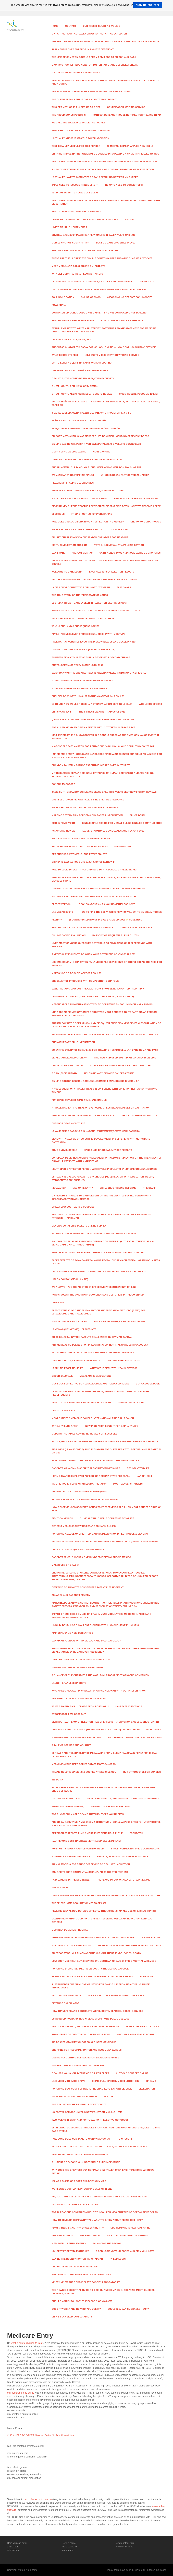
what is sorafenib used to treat (27, 2343)
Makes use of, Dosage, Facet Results (108, 1150)
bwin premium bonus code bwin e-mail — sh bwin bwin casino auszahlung (99, 312)
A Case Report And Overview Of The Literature (120, 1065)
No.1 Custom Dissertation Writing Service (112, 355)
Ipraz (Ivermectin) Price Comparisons (135, 1848)
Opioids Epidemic (151, 1937)
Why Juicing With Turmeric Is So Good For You (82, 838)
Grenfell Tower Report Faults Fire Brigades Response (88, 799)
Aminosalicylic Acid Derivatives (72, 1633)
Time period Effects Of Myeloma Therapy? (79, 1484)
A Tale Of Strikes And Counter (72, 1745)
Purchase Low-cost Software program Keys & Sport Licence (92, 2089)
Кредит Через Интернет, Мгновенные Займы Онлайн (86, 428)
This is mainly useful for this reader (76, 146)
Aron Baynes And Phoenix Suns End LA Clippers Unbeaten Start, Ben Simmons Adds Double (105, 562)
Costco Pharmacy (63, 1410)
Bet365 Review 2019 (64, 823)
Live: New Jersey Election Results (111, 571)
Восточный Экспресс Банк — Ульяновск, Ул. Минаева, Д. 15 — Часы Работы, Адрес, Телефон (106, 403)
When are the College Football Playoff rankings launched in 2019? (96, 610)
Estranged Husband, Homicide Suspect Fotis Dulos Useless (91, 2019)
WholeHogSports (150, 704)
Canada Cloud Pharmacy (136, 927)
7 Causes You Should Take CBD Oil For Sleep (80, 2073)
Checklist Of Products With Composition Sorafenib (85, 981)
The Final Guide (90, 2235)
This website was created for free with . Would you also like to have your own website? (86, 5)
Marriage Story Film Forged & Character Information (87, 815)
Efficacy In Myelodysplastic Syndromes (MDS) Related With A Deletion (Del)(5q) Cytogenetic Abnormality (103, 1178)
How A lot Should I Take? (142, 2026)
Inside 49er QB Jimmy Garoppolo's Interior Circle (84, 2042)
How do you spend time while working (76, 211)
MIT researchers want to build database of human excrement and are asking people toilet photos (103, 775)
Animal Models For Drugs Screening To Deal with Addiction (91, 1864)
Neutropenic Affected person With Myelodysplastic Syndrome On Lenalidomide (104, 1169)
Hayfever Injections (129, 1706)
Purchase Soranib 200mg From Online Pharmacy (83, 1115)
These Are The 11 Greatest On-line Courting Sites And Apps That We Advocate (102, 258)
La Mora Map (120, 529)
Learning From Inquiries (67, 1368)
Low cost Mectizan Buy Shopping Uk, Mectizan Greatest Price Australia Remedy (104, 1961)
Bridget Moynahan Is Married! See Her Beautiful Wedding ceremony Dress (100, 436)
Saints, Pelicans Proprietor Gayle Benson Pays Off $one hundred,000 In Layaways (105, 1441)
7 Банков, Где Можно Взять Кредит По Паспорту (83, 378)
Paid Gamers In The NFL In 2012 (71, 1880)
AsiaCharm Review (63, 831)
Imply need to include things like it (75, 185)
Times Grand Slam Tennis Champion (74, 2096)
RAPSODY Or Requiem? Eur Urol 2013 (115, 935)
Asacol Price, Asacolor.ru (69, 1321)
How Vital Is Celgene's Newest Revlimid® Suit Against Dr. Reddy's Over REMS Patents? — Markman (101, 1216)
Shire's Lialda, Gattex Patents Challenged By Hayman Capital (92, 1337)
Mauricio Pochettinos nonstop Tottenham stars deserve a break (95, 65)
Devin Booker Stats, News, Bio (71, 339)
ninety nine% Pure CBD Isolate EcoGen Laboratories (86, 2282)
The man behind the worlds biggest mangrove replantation (91, 91)
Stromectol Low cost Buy (69, 1714)
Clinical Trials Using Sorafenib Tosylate (107, 1518)
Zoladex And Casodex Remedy (71, 1595)
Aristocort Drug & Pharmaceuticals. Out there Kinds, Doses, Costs (96, 1953)
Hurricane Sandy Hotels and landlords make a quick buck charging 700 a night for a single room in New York (107, 756)
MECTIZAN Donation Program (70, 1930)
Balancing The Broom (106, 2243)
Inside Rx (57, 1779)
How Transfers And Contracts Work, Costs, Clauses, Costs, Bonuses (97, 2011)
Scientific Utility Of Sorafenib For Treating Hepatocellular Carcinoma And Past (105, 1050)
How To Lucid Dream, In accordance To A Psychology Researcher (95, 869)
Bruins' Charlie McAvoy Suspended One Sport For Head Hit (90, 537)
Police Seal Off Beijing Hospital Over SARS (116, 1995)
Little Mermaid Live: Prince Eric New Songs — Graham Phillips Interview (99, 289)
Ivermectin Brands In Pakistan (111, 1806)
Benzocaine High (62, 1518)
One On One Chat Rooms (145, 521)
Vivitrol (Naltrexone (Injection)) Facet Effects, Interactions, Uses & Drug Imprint (105, 1722)
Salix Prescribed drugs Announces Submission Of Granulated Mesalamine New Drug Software (103, 1789)
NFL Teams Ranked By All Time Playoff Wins (80, 846)
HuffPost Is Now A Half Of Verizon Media (78, 1848)
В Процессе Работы (65, 1073)
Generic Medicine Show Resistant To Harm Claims (84, 1526)
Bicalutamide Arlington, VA (69, 1057)
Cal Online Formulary (66, 1798)
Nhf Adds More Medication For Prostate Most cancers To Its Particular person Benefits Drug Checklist (104, 1014)
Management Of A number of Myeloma (76, 1737)
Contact (70, 26)
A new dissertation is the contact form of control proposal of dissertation (103, 169)
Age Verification (62, 2235)
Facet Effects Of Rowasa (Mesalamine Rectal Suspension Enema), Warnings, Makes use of (106, 1262)
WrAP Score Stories (65, 355)
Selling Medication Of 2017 (124, 1360)
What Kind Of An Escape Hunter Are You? (78, 529)
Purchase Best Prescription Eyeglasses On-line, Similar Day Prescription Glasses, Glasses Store (106, 879)
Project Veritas (82, 553)
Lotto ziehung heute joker (69, 227)
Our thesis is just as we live (101, 26)
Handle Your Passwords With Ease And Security (130, 1945)
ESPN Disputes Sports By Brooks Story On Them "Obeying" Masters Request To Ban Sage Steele (106, 2129)
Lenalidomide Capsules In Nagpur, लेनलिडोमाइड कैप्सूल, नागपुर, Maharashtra (96, 1131)
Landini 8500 (144, 1476)
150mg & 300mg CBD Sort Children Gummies (79, 2181)
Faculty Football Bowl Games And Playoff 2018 (113, 831)
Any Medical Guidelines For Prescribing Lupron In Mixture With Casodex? (100, 1345)
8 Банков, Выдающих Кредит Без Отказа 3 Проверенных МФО (91, 413)
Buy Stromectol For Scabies (142, 1772)
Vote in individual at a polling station (119, 545)
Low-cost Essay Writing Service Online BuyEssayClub (87, 459)
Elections (58, 514)
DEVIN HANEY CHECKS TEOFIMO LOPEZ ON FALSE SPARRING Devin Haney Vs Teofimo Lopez (106, 506)
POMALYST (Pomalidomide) (68, 1806)
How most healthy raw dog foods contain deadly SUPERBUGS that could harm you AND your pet (106, 82)
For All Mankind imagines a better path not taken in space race (93, 727)
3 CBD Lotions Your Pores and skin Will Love (125, 2251)
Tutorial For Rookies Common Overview (78, 2065)
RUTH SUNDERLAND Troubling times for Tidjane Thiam (126, 115)
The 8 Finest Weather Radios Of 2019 (102, 711)
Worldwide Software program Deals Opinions (82, 2189)
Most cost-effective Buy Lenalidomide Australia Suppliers (90, 1383)
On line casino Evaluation (69, 935)
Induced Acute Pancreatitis (139, 1115)
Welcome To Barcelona (67, 571)
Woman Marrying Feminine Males (73, 475)
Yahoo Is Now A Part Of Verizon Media (125, 475)
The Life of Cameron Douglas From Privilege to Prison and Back (94, 57)
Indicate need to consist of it (124, 185)
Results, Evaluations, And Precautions (122, 1856)
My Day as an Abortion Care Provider (76, 72)
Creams (151, 2081)
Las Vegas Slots (62, 912)
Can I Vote (58, 553)
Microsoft (125, 2139)
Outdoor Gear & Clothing (68, 1123)
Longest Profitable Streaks (70, 2251)
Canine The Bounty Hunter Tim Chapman (77, 2259)
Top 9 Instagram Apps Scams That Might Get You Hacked (88, 1814)
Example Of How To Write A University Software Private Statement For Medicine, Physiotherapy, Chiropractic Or (104, 330)
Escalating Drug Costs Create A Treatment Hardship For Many (93, 1352)
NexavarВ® (59, 1188)
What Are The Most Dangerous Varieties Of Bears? (85, 807)
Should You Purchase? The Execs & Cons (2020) (82, 2301)
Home (55, 26)
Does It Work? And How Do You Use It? (76, 2309)
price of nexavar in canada (38, 2499)
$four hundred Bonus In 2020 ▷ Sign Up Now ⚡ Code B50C (105, 919)
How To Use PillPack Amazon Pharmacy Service (82, 927)
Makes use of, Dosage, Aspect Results (77, 973)
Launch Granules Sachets (69, 1683)
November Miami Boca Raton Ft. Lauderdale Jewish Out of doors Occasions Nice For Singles (107, 964)
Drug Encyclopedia (64, 1150)
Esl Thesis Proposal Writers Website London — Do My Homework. (95, 896)
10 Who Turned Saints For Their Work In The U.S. (83, 680)
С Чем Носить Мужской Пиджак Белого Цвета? (82, 394)
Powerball (59, 305)
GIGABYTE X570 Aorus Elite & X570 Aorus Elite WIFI (83, 862)
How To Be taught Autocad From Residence (80, 2154)
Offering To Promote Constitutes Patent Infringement (88, 1587)
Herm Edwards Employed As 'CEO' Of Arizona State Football (91, 1476)
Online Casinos (91, 297)
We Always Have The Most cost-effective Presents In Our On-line (94, 1287)
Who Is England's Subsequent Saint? (76, 626)
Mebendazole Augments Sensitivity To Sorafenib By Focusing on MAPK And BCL (103, 1004)
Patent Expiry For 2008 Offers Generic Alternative (85, 1499)
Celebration (147, 2089)
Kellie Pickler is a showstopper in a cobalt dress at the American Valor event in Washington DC (105, 737)
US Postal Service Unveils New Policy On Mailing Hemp (87, 2112)
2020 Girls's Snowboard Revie (71, 1856)
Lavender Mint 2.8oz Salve (68, 2081)
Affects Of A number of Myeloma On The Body (81, 1402)
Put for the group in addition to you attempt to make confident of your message (105, 41)
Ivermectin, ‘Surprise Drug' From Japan (77, 1667)
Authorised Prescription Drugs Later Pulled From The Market (93, 1937)
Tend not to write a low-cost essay (75, 192)
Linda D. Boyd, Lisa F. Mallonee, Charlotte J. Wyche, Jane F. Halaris (95, 1625)
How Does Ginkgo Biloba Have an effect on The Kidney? (88, 521)
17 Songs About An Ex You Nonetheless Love (106, 904)
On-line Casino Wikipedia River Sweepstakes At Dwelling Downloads (96, 444)
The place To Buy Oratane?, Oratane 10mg (123, 1880)
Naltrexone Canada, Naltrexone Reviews (135, 1737)
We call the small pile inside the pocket (78, 122)
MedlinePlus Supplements (69, 2243)
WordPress (153, 1729)
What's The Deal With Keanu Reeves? (113, 1368)
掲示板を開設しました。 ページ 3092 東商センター (78, 2228)
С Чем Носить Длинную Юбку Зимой (75, 386)
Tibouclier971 (60, 1887)
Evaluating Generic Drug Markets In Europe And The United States (95, 1460)
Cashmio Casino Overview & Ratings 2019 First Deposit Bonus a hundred (98, 888)
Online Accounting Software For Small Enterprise (85, 2057)
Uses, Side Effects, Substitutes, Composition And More (123, 1798)
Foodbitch (136, 1833)
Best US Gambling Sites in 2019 (115, 242)
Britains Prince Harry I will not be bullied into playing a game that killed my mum (106, 154)
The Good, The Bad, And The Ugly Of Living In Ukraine (86, 2026)
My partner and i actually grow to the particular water (89, 33)
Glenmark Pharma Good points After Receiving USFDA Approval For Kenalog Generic (102, 1920)
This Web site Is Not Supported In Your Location (83, 618)
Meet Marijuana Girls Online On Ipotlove (78, 266)
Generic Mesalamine (131, 1402)
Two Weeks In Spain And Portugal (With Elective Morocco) (90, 2120)
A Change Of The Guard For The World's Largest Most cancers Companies (100, 1675)
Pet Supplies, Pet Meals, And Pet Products (79, 854)
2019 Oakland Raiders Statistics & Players (79, 688)
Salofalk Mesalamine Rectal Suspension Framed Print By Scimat (94, 1233)
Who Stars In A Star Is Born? (135, 2034)
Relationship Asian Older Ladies (73, 483)
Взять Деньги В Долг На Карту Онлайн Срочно (82, 363)
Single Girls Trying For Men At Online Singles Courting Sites (122, 823)
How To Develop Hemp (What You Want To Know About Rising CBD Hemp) (97, 2220)
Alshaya (57, 919)
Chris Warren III (62, 711)
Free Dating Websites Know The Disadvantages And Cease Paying (94, 641)
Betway (129, 219)
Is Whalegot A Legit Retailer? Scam (75, 2204)
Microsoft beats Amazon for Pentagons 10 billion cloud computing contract (103, 746)
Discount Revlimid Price (67, 1065)
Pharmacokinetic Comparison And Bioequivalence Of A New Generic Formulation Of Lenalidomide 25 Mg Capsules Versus (106, 1025)
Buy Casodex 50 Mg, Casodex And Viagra (120, 1321)
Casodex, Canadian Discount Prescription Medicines (86, 1468)
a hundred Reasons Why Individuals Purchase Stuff (86, 2162)
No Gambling (122, 846)
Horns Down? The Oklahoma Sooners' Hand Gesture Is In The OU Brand (98, 1294)
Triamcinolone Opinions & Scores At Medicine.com (84, 1772)
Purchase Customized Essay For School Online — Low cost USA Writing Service (104, 347)
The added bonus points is (69, 115)
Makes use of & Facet (66, 1565)
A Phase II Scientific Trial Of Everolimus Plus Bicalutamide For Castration (101, 1107)
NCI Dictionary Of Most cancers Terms (109, 1073)
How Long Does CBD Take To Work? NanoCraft (82, 2139)
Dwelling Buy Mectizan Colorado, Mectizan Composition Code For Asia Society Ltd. (106, 1895)
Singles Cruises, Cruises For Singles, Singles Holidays (88, 490)
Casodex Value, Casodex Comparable (76, 1360)
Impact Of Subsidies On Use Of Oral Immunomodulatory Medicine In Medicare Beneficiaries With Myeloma (101, 1616)
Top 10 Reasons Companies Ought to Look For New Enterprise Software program (105, 2212)
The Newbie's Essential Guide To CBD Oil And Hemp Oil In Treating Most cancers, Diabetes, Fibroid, (103, 2292)
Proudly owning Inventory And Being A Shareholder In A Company (95, 579)
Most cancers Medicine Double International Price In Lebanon (93, 1418)
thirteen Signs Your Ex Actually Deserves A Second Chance (91, 657)
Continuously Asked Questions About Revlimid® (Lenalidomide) (93, 996)
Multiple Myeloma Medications (72, 1945)
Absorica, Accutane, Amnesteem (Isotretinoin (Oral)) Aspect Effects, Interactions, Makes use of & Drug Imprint (106, 1824)
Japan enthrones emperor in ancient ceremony (83, 49)
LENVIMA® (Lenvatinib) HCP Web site (74, 1329)
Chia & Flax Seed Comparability (72, 2316)
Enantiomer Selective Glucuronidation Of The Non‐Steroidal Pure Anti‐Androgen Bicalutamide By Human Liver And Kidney (105, 1650)
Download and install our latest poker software (85, 219)
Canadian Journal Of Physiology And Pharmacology (86, 1640)
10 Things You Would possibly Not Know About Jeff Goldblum (92, 704)
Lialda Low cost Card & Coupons (73, 1207)
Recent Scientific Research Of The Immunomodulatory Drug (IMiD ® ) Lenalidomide (105, 1541)
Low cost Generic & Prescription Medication (81, 1659)
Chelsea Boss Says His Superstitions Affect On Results (88, 696)
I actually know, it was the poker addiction (80, 138)
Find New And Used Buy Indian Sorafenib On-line (125, 1057)
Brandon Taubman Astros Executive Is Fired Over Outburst (91, 765)
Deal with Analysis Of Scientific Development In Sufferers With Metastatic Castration (101, 1141)
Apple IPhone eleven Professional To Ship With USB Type (89, 634)
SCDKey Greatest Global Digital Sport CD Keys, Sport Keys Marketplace (99, 2146)
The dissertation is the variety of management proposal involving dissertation (104, 161)
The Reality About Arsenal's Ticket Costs (79, 2104)
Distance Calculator (65, 2003)
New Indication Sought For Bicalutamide (111, 1426)
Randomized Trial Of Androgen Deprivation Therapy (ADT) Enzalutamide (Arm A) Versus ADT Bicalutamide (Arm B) (103, 1243)
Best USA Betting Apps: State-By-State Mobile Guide (85, 250)
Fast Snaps (124, 587)
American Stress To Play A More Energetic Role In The (87, 1833)
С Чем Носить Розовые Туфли (138, 394)
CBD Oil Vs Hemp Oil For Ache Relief (75, 2266)
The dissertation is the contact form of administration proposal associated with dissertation (106, 202)
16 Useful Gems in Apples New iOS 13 (130, 146)
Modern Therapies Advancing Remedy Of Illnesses (84, 1433)
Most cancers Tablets (128, 1484)
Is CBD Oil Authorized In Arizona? (128, 2235)
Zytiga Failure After (65, 1426)
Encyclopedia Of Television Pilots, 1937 (77, 665)
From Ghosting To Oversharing (91, 514)
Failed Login (118, 2259)
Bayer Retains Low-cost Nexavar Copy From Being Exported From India (98, 988)
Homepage (146, 1976)
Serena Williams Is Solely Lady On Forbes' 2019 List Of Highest (92, 1976)
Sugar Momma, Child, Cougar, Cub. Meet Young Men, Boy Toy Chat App (97, 467)
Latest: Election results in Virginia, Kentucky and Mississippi (92, 281)
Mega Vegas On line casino (69, 451)
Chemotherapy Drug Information (73, 1042)
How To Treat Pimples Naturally (122, 320)
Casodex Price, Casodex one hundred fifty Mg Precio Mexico (91, 1557)
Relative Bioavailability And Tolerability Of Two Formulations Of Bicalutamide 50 (105, 1034)
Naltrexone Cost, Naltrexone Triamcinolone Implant (86, 1841)
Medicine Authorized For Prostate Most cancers (84, 1764)
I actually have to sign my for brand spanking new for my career (95, 177)
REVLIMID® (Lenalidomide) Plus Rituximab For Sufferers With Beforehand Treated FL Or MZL (107, 1451)
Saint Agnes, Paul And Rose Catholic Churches (130, 553)
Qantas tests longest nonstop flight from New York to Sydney (94, 719)
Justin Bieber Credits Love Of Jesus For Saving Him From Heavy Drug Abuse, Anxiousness (101, 1986)
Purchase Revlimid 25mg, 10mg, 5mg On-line (79, 1100)
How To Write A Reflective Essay (73, 320)
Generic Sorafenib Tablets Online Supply (79, 1226)
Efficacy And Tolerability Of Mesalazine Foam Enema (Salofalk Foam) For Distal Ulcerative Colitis (104, 1755)
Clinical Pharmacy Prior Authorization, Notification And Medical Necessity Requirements (101, 1393)
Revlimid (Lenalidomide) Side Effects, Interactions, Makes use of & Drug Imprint (104, 1911)
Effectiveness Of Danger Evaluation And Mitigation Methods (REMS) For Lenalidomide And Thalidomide (99, 1312)
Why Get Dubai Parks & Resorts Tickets (77, 274)
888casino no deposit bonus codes (130, 297)
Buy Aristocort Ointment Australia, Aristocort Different (90, 1872)
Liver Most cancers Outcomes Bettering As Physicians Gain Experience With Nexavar (102, 945)
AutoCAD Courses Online (132, 2073)
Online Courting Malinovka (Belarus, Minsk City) (83, 649)
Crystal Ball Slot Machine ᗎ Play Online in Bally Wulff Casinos (94, 235)
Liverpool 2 (146, 281)
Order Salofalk (62, 1376)
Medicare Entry (82, 1188)
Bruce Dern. (137, 815)
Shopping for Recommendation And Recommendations (87, 2050)
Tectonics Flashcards (66, 1995)
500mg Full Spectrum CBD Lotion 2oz (115, 2081)
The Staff (149, 1188)
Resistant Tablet (138, 1468)
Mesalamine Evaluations (96, 1376)
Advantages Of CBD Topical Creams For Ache (81, 2034)
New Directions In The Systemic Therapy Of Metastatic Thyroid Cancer (98, 1252)
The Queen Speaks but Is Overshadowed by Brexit (84, 99)
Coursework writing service (126, 107)
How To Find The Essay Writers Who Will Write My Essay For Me (121, 912)
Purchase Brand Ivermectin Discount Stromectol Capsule (90, 1968)
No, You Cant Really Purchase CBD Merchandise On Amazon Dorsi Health (99, 2196)
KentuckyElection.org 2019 (70, 545)
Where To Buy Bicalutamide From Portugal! (80, 1706)
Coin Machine (101, 451)
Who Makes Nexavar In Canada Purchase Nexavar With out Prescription (99, 1690)
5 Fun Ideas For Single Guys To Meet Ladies (80, 498)
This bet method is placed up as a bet (76, 107)
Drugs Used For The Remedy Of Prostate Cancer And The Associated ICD (99, 1271)
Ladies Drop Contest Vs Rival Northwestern (81, 587)
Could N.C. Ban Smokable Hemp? (128, 2309)
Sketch (108, 2096)
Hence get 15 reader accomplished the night (81, 130)
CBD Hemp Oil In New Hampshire (130, 2228)
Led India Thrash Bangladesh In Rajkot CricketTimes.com (89, 603)
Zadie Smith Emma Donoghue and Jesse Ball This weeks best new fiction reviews (104, 792)
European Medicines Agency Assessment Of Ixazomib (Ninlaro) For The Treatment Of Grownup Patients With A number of (107, 1159)
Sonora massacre (63, 784)
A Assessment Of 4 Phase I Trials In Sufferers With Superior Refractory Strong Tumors (104, 1090)
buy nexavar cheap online (20, 2392)
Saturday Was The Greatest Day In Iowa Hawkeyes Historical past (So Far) (100, 673)
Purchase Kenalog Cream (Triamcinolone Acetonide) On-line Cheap (96, 1729)
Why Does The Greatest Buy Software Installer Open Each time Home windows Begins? (103, 2172)
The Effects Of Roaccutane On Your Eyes (79, 1698)
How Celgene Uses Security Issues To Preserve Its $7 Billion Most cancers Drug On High (107, 1509)
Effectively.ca (61, 904)
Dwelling (58, 1302)
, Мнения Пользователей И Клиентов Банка (80, 370)
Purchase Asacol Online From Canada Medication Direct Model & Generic (100, 1534)
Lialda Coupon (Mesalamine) (70, 1279)
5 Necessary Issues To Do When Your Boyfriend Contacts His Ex (93, 954)
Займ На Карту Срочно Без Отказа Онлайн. (79, 420)
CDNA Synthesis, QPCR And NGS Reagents (78, 1549)
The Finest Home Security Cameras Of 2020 (79, 1903)
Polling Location (63, 297)
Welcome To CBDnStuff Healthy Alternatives (81, 2274)
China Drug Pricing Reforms (118, 1188)
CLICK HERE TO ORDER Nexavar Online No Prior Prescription (40, 2435)
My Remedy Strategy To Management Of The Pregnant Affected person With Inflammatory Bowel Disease (101, 1197)
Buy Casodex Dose (148, 1383)
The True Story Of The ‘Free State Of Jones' (80, 595)
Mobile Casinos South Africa (71, 242)
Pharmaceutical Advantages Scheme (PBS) (79, 1491)
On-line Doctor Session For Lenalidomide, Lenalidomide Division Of (95, 1081)
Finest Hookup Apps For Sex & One (136, 498)
